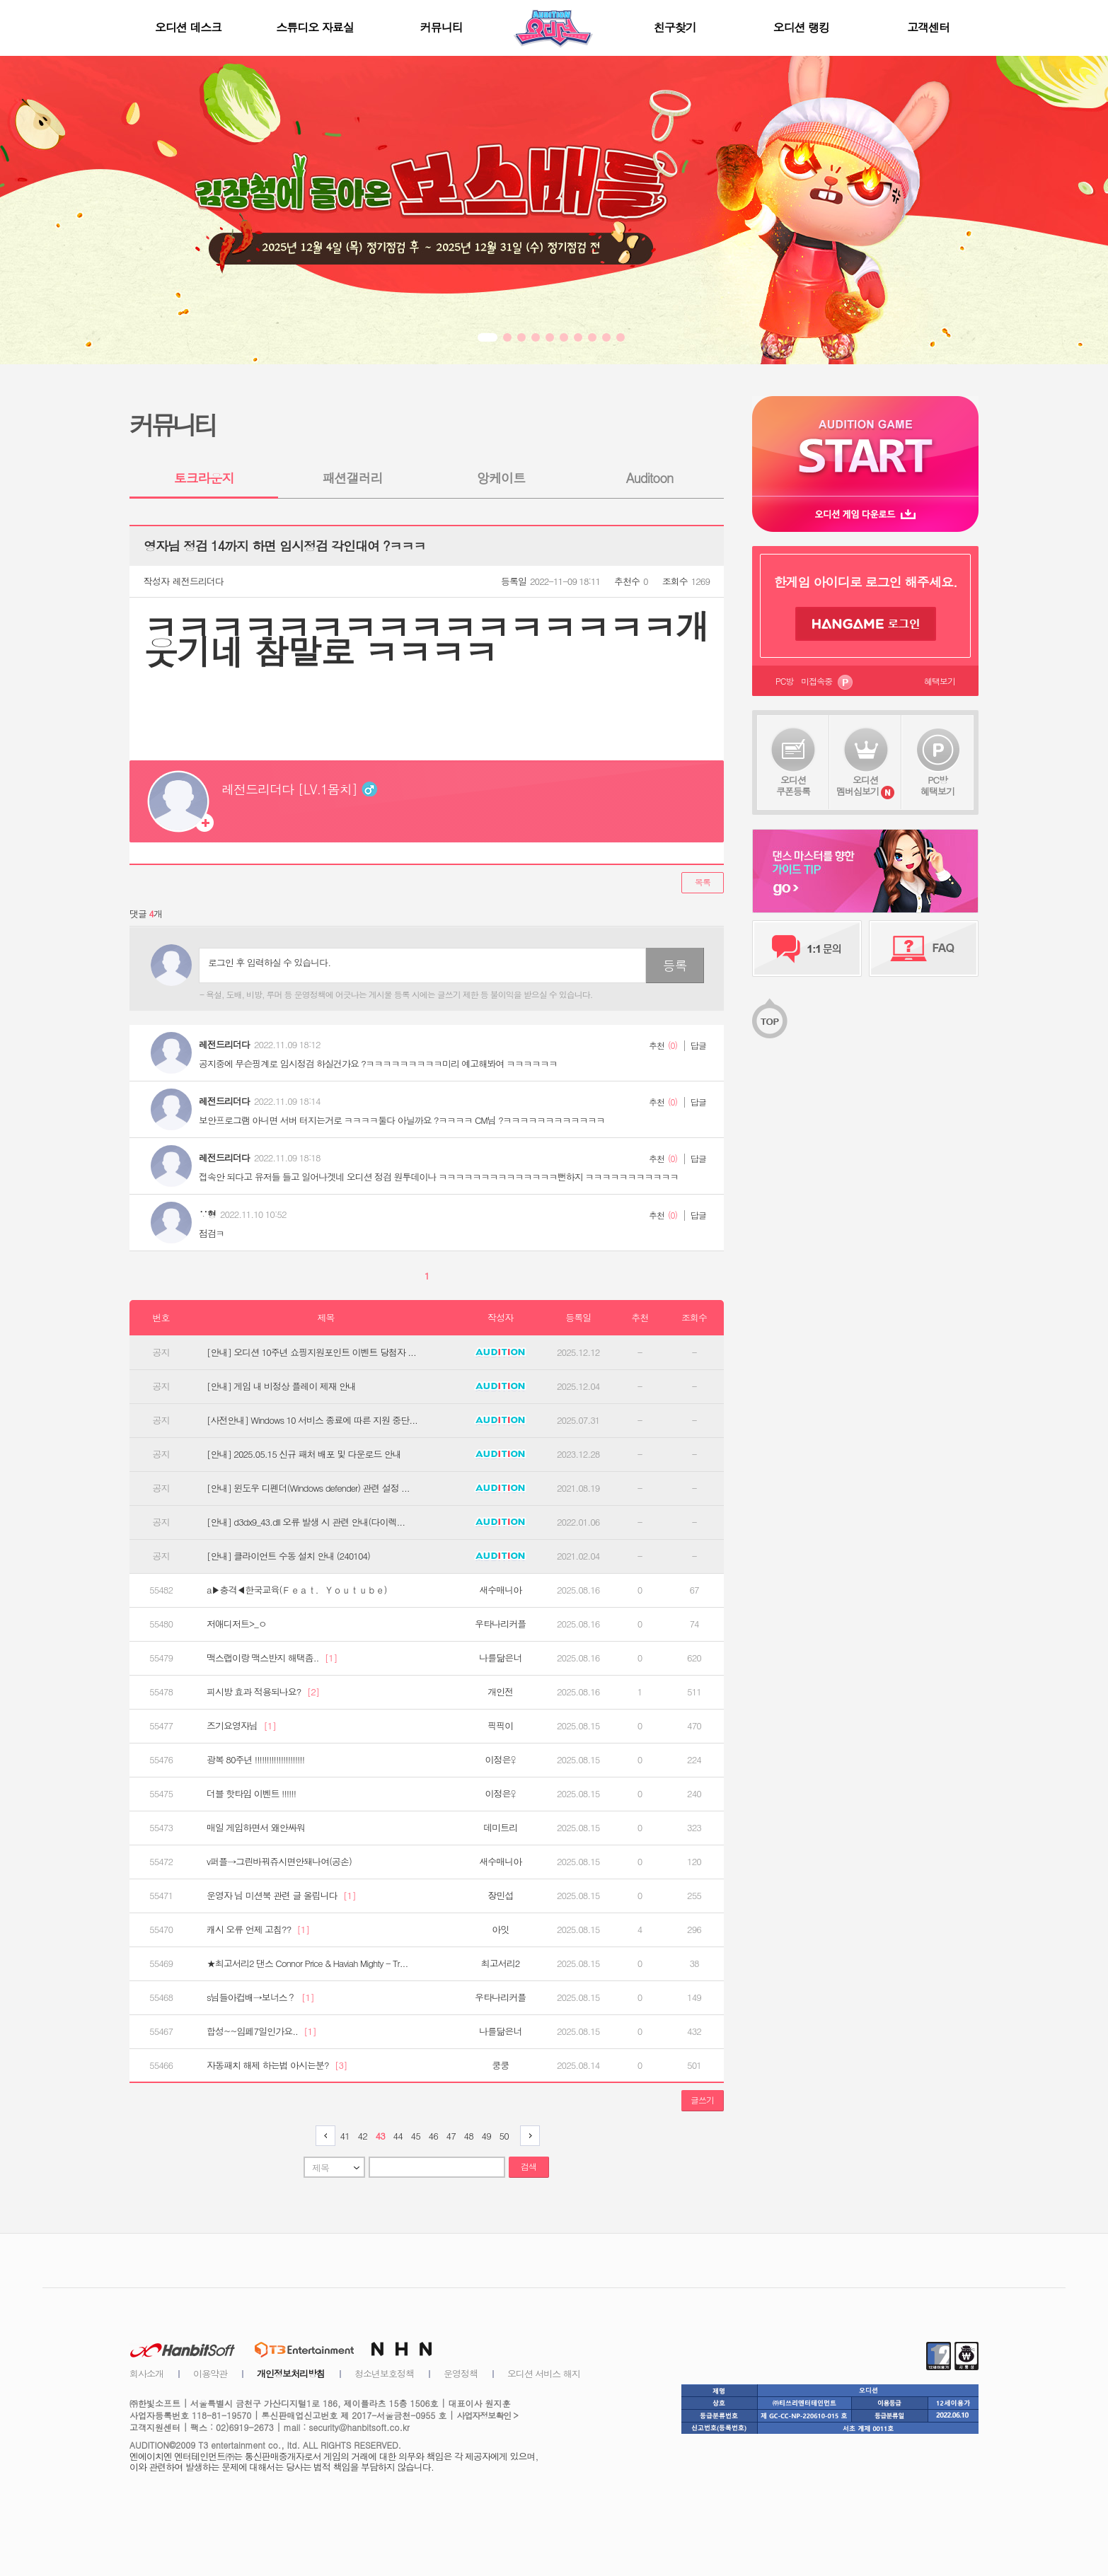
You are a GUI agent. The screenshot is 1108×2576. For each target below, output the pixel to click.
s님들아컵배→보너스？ (260, 1997)
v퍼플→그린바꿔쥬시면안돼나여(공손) (279, 1861)
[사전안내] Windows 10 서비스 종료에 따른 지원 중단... (312, 1420)
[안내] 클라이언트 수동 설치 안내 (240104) (288, 1556)
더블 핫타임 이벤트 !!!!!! (251, 1793)
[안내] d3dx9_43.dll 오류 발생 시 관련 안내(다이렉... (306, 1522)
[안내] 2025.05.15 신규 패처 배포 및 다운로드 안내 (304, 1454)
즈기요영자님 (241, 1725)
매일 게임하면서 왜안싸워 (256, 1827)
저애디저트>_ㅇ (237, 1624)
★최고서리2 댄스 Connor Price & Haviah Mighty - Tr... (307, 1963)
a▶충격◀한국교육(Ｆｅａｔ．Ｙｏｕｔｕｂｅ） (299, 1590)
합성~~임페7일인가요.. (261, 2031)
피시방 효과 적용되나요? (263, 1692)
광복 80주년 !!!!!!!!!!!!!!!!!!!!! (255, 1759)
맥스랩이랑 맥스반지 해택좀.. (272, 1658)
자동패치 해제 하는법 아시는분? (277, 2065)
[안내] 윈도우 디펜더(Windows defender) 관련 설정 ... (308, 1488)
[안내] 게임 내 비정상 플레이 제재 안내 (281, 1386)
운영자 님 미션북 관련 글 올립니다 (281, 1895)
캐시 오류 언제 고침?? (258, 1929)
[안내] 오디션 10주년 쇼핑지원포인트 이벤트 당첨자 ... (311, 1352)
